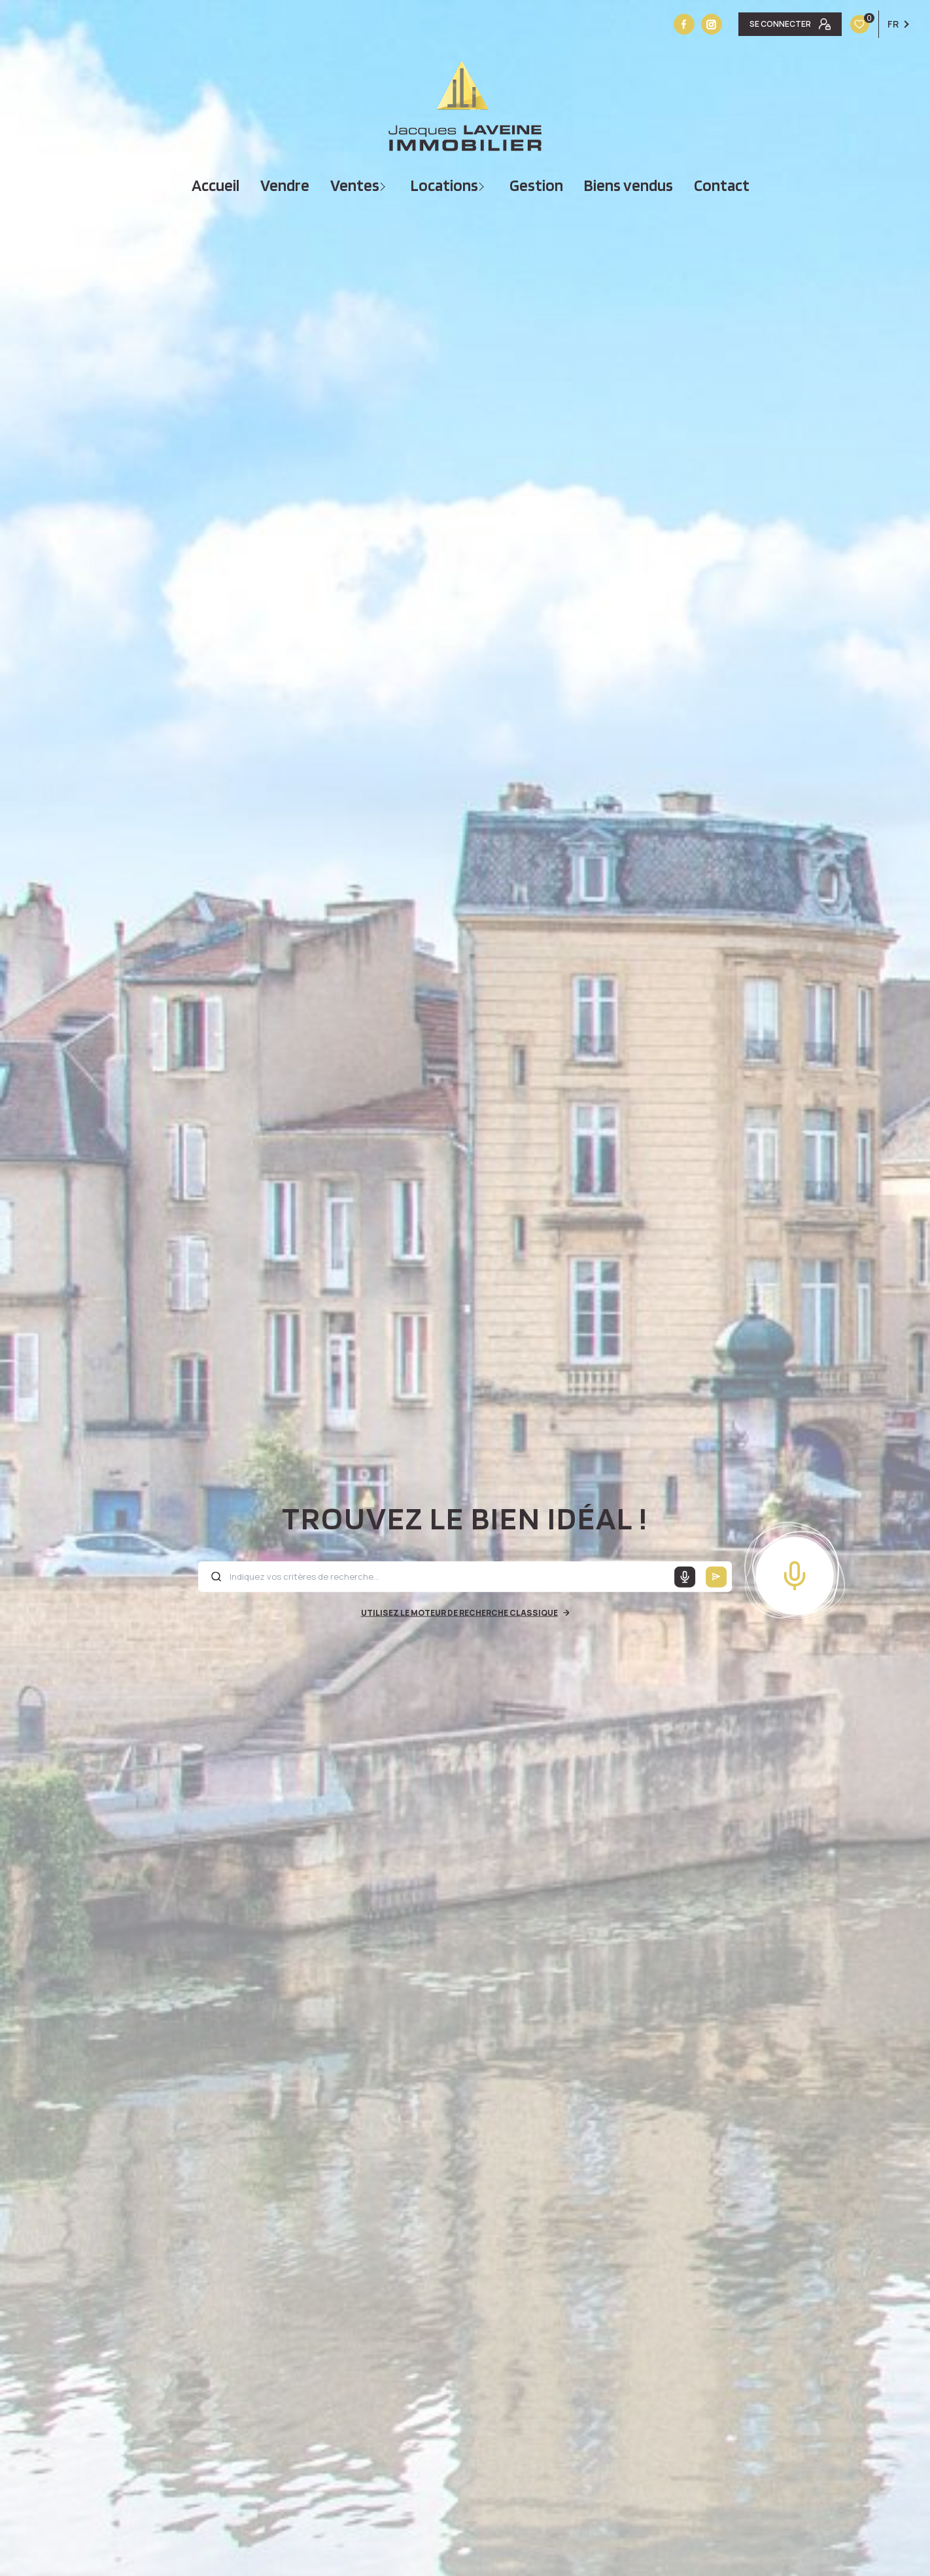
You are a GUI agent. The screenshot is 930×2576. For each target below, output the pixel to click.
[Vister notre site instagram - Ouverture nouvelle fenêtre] (711, 24)
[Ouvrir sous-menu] (384, 185)
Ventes (354, 185)
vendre (284, 185)
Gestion (536, 185)
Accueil (215, 185)
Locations (444, 185)
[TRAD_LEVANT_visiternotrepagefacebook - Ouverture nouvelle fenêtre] (684, 24)
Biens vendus (628, 185)
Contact (721, 185)
